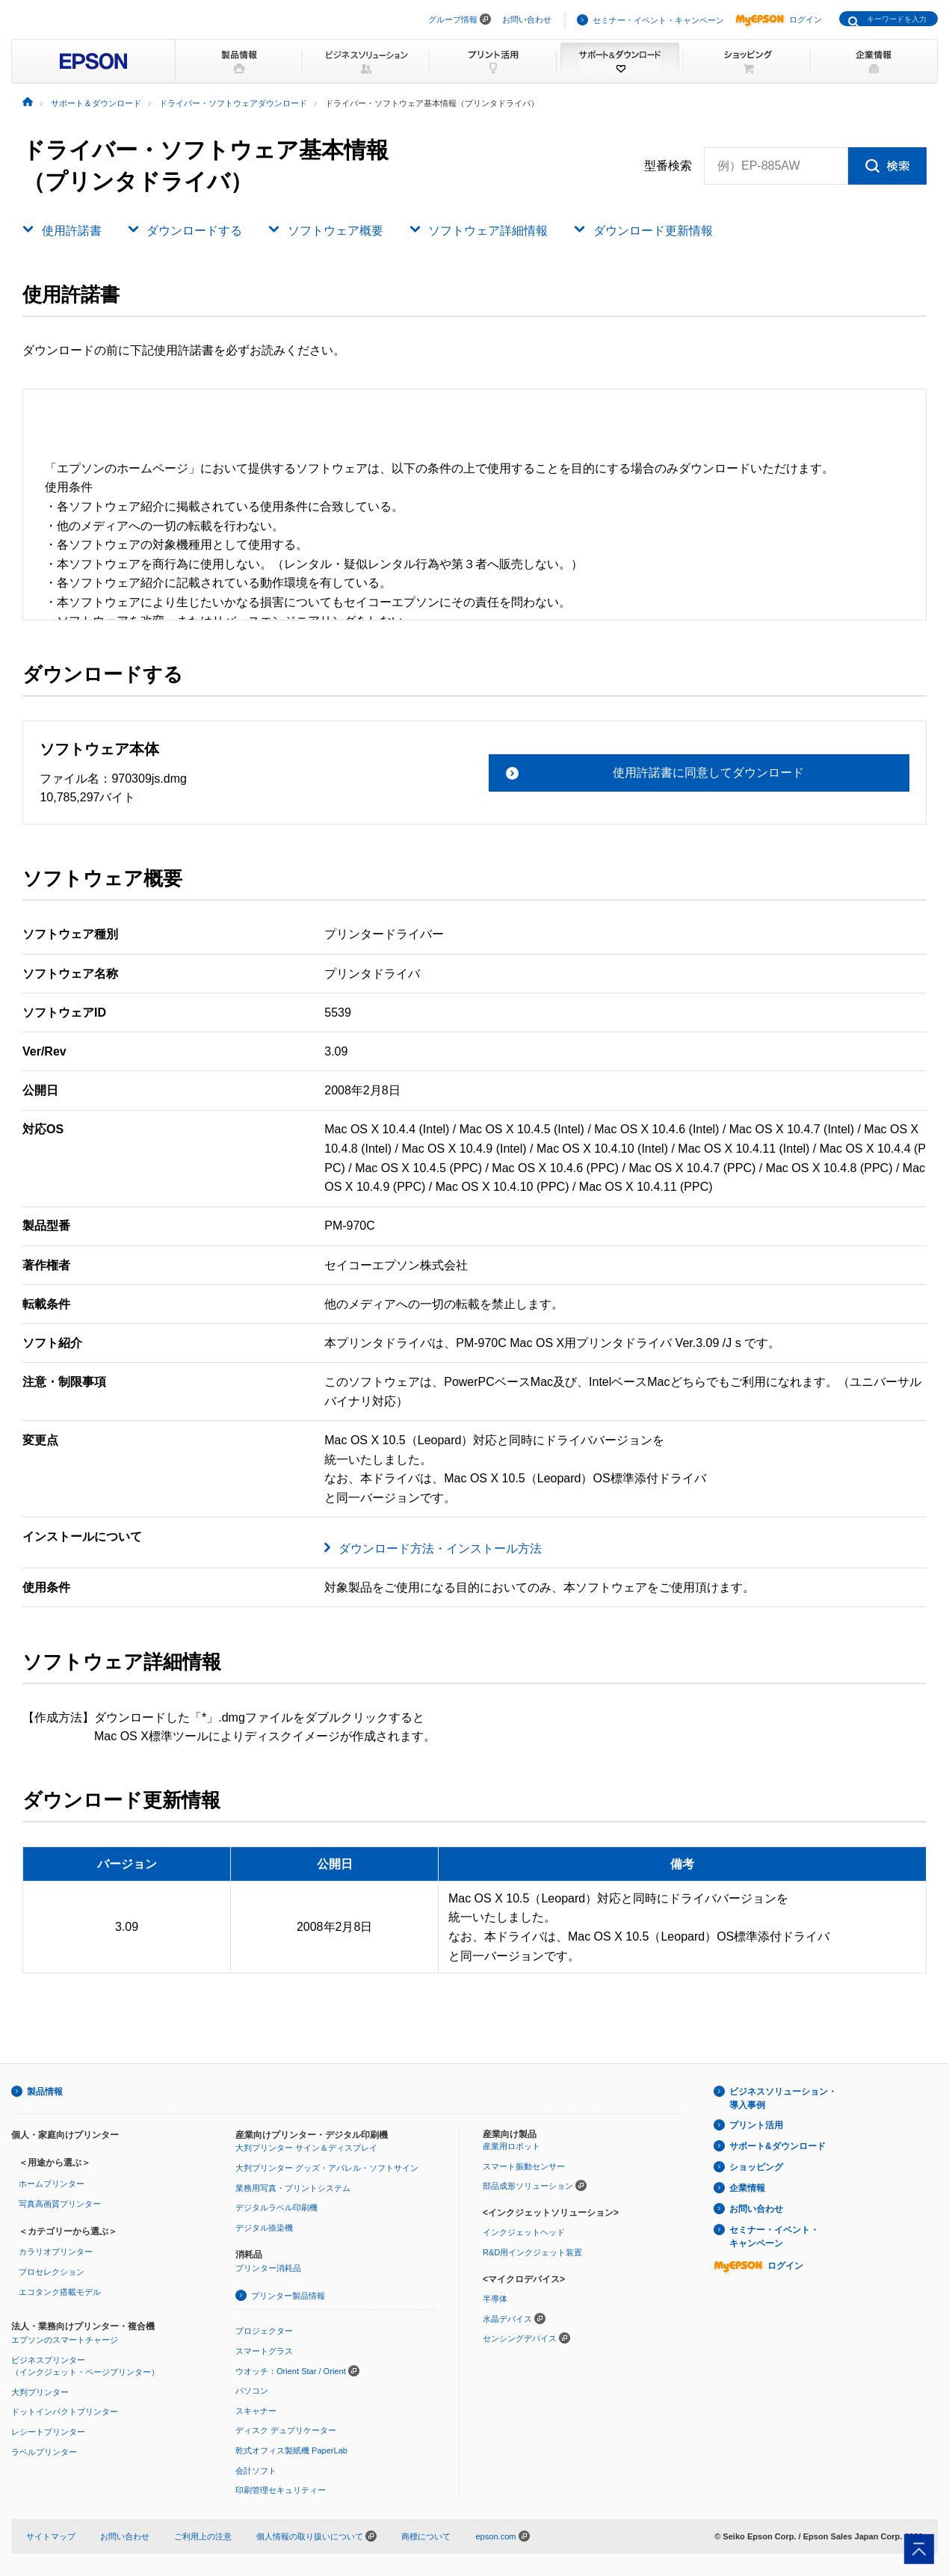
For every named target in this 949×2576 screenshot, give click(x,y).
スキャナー (255, 2410)
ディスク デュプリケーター (285, 2430)
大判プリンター (40, 2392)
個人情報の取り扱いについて (316, 2536)
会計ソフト (255, 2470)
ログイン (778, 19)
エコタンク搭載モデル (60, 2291)
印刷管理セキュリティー (280, 2490)
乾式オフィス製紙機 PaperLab (291, 2450)
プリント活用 (756, 2125)
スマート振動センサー (524, 2166)
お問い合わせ (526, 19)
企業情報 (747, 2188)
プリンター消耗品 (268, 2268)
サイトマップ (50, 2536)
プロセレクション (51, 2271)
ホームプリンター (51, 2183)
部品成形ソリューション (528, 2185)
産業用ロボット (511, 2146)
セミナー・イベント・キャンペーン (658, 20)
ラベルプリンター (44, 2451)
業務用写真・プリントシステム (292, 2188)
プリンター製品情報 (288, 2295)
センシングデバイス (520, 2338)
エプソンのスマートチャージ (64, 2339)
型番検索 (668, 166)
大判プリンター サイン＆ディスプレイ (306, 2147)
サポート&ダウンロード (777, 2146)
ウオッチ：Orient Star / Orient (290, 2371)
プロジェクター (264, 2330)
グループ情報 (452, 19)
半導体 (495, 2298)
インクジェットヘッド (524, 2232)
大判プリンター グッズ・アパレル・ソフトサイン (326, 2167)
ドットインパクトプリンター (64, 2411)
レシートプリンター (48, 2431)
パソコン (251, 2390)
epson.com (495, 2536)
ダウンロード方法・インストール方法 (440, 1548)
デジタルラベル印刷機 (276, 2207)
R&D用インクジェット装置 (532, 2252)
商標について (426, 2536)
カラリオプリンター (56, 2251)
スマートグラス (264, 2351)
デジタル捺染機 (264, 2227)
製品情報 (45, 2091)
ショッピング (756, 2167)
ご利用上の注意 (203, 2536)
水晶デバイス (507, 2318)
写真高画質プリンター (60, 2203)
